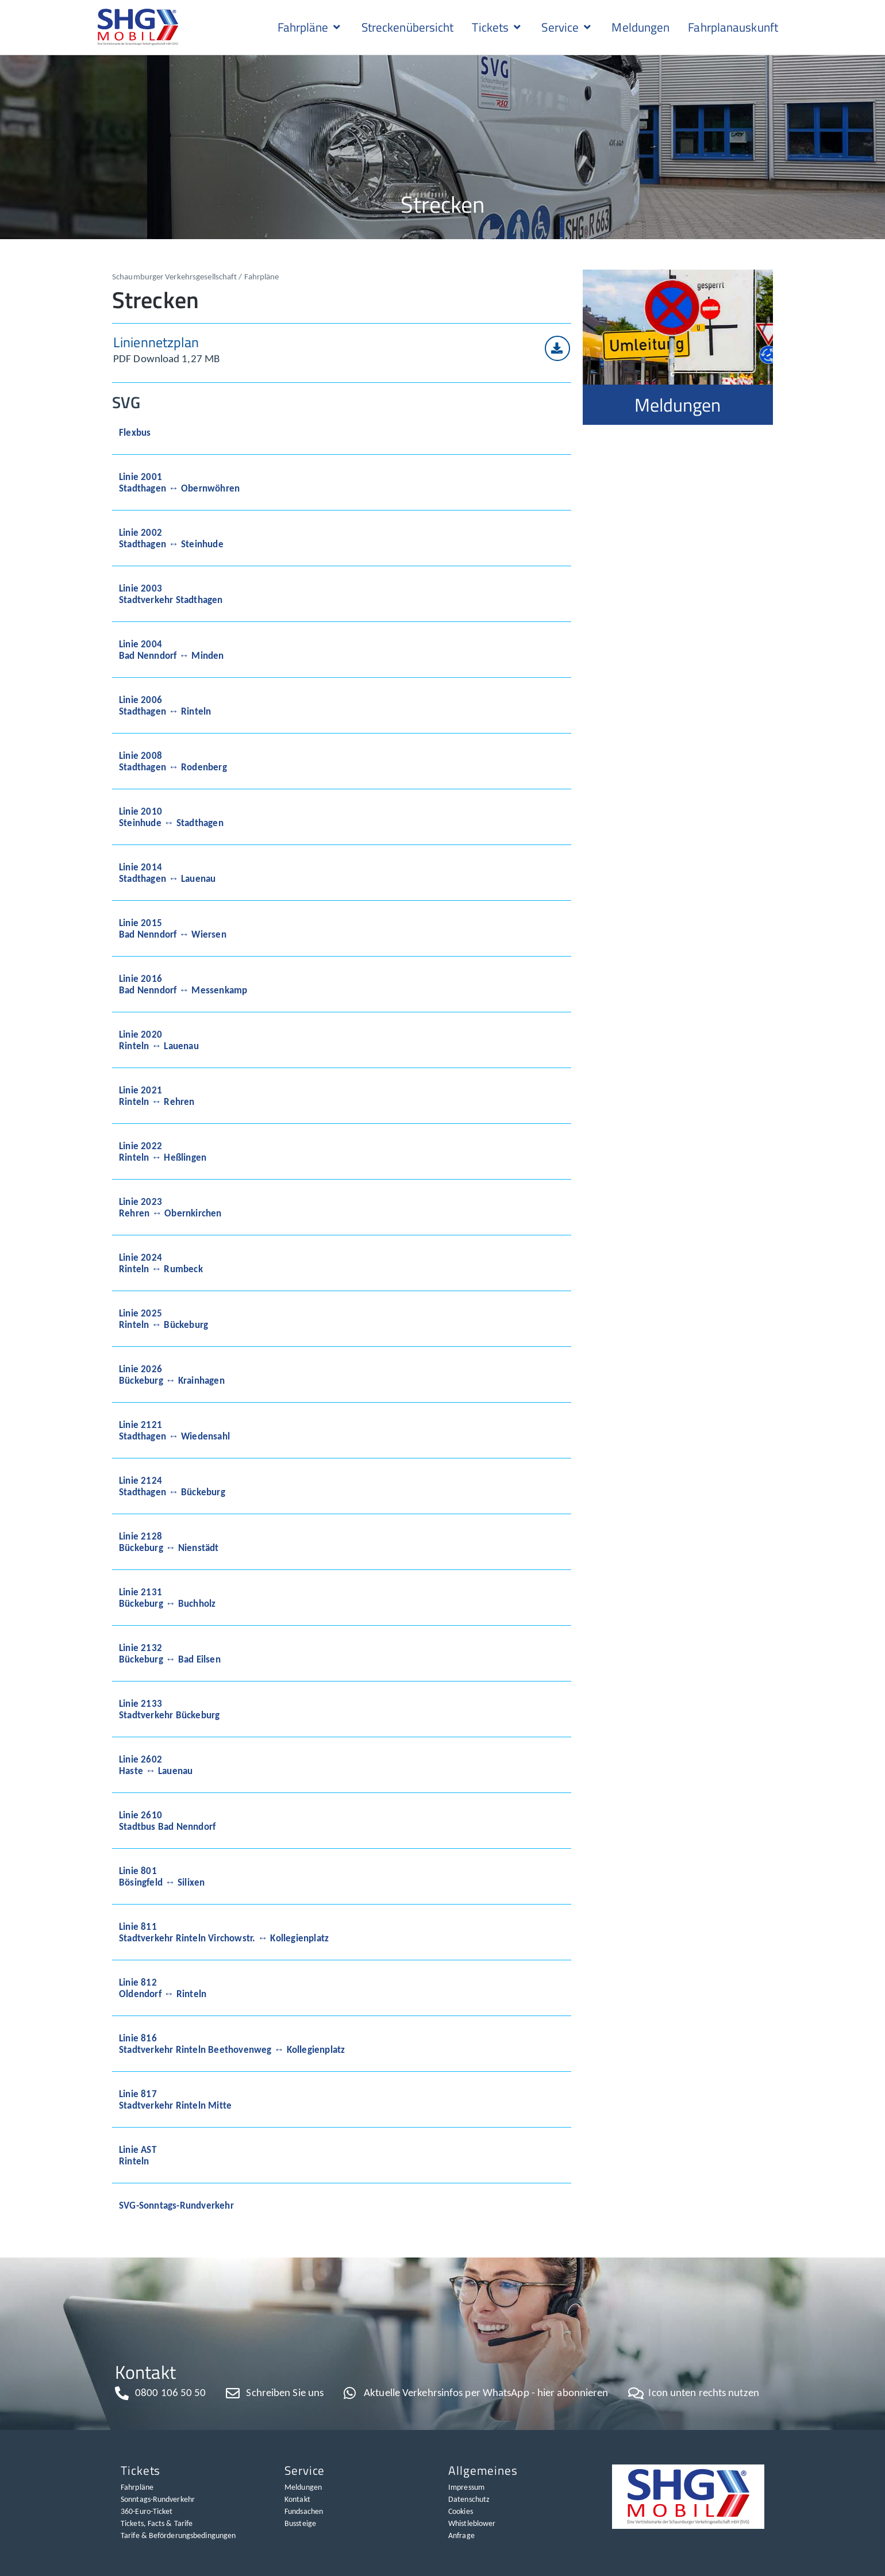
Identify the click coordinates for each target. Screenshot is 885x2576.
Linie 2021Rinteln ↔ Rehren (157, 1096)
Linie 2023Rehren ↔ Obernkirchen (170, 1207)
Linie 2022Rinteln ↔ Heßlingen (162, 1151)
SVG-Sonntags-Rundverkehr (176, 2205)
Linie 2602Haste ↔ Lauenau (156, 1765)
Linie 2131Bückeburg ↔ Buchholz (167, 1597)
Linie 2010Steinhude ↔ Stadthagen (171, 817)
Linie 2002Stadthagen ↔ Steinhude (171, 538)
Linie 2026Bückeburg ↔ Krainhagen (172, 1374)
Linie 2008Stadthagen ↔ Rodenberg (173, 761)
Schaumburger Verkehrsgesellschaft (174, 276)
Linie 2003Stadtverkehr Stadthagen (171, 594)
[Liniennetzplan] (557, 348)
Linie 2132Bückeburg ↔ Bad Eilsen (170, 1653)
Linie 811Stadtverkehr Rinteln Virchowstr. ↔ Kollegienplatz (224, 1932)
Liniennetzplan (156, 342)
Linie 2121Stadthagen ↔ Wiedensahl (174, 1430)
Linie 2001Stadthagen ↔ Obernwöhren (179, 482)
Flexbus (135, 432)
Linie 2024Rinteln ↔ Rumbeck (161, 1263)
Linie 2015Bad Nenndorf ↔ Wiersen (172, 928)
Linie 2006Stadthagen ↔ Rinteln (165, 705)
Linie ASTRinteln (137, 2155)
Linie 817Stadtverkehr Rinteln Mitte (175, 2099)
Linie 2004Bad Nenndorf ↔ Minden (171, 650)
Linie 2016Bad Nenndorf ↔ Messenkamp (183, 984)
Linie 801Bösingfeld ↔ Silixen (162, 1876)
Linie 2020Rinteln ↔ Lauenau (159, 1040)
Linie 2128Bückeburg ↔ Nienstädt (169, 1542)
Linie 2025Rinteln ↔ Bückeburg (163, 1319)
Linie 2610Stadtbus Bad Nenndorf (167, 1821)
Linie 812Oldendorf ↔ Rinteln (162, 1988)
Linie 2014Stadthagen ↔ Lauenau (167, 873)
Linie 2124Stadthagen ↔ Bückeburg (172, 1486)
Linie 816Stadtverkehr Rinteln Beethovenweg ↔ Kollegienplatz (232, 2044)
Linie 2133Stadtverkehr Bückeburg (169, 1709)
